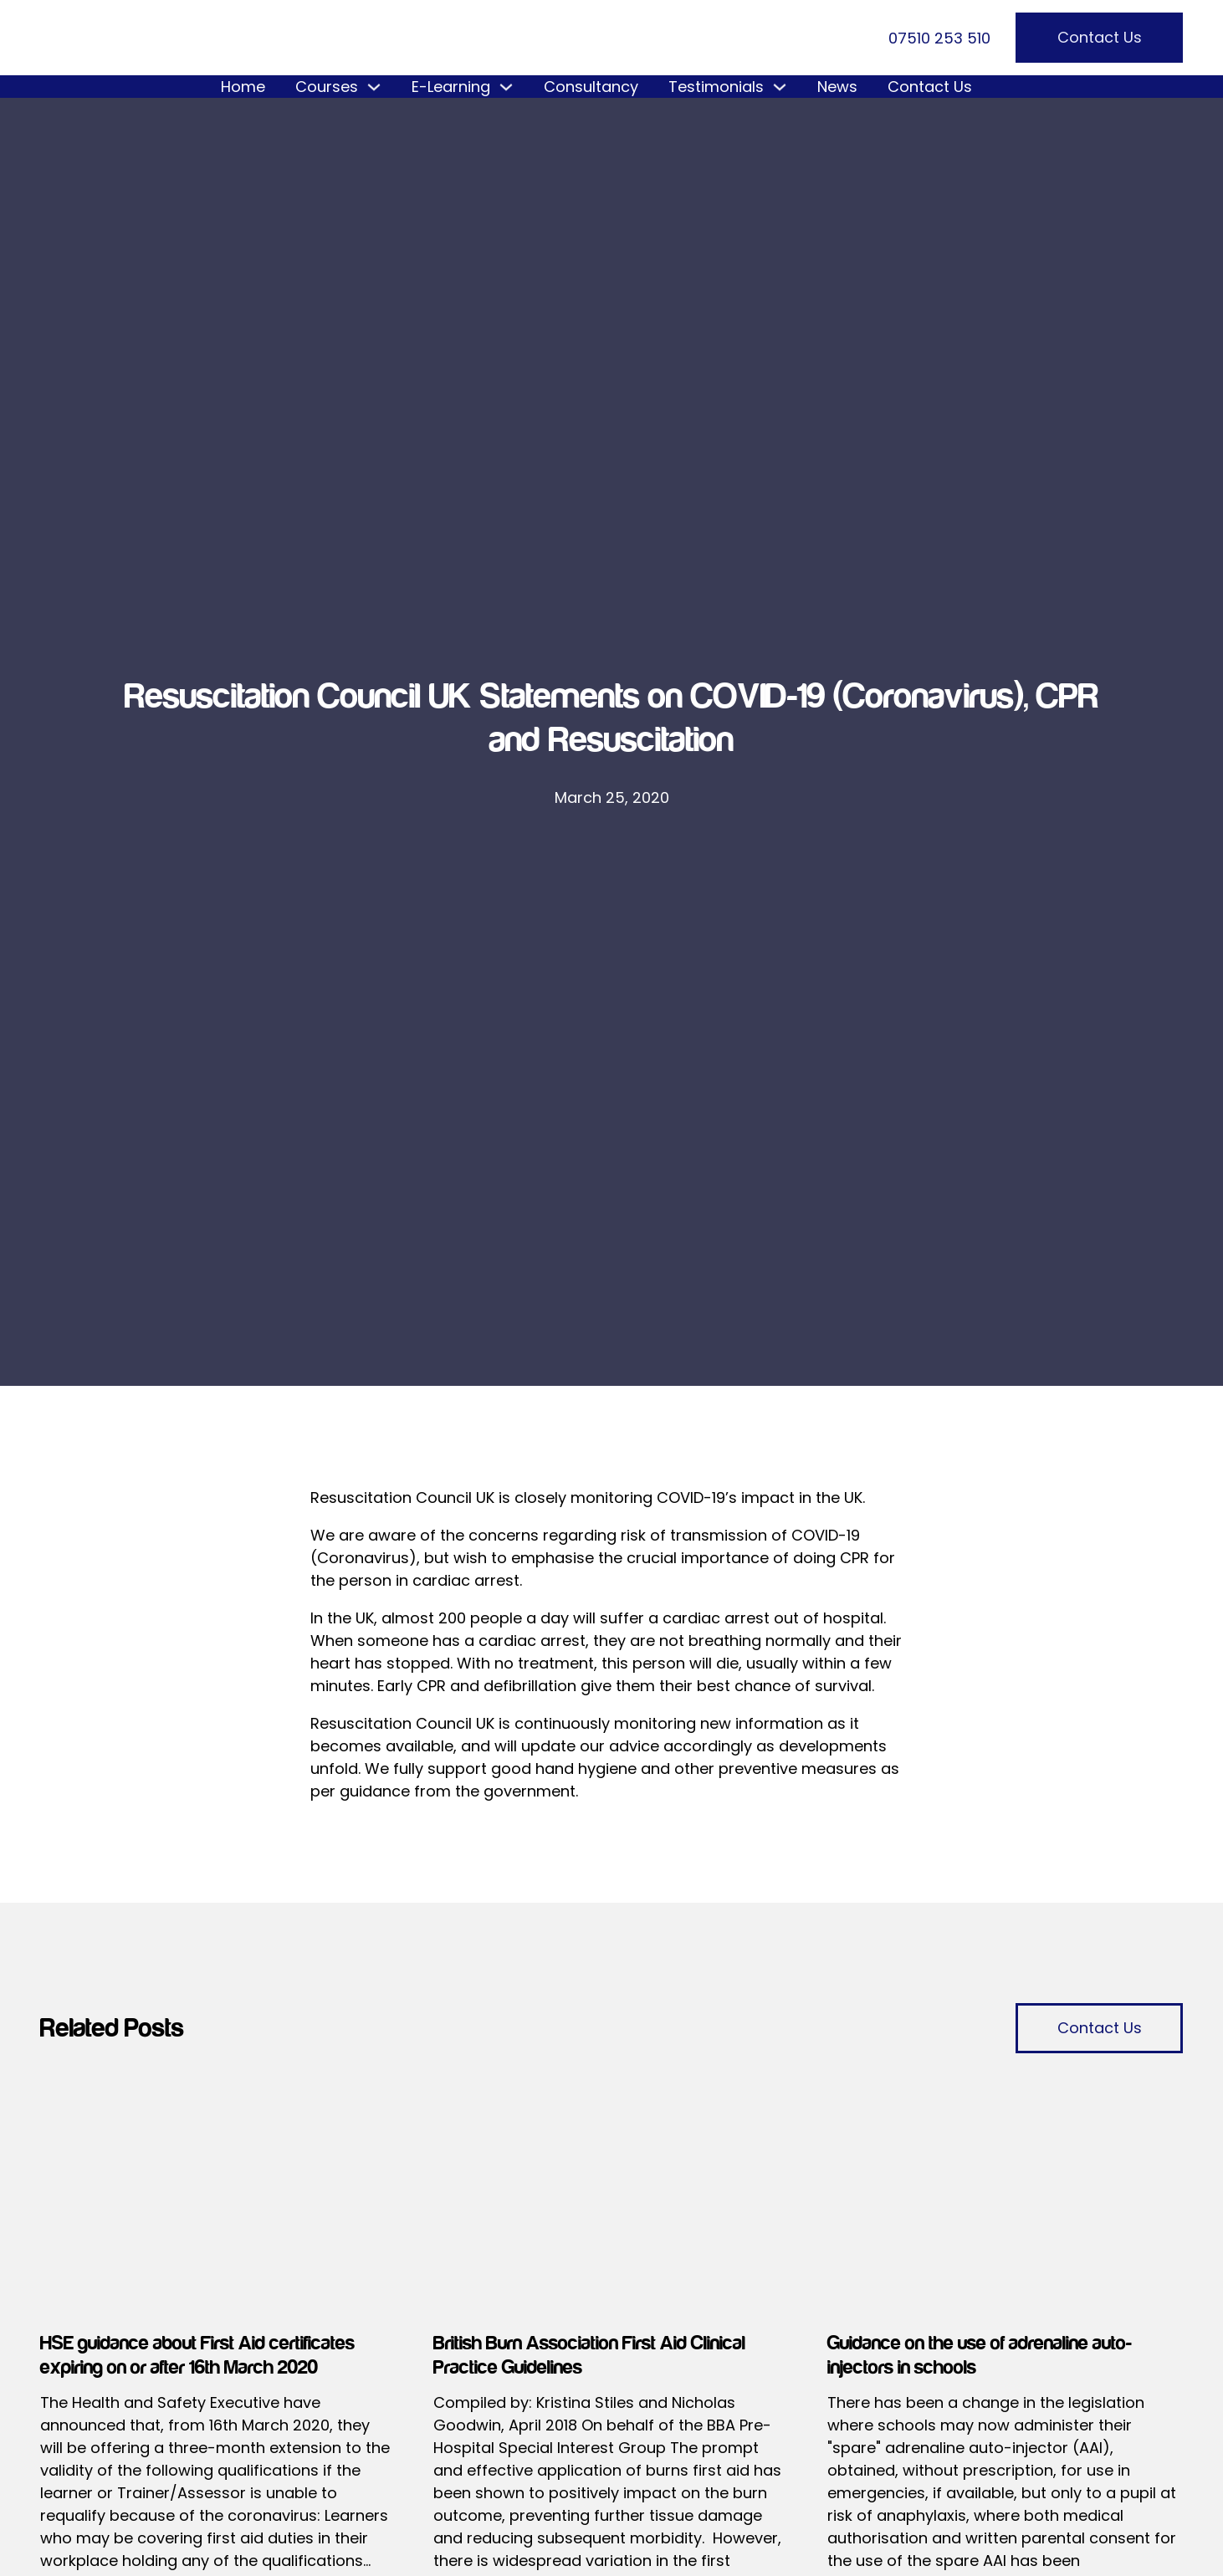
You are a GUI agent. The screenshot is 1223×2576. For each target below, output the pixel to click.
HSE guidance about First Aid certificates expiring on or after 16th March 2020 (197, 2355)
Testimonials (716, 86)
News (837, 86)
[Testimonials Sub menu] (779, 87)
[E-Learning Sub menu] (506, 87)
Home (243, 86)
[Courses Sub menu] (373, 87)
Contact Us (1099, 37)
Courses (326, 86)
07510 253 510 (939, 38)
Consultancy (591, 86)
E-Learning (451, 86)
